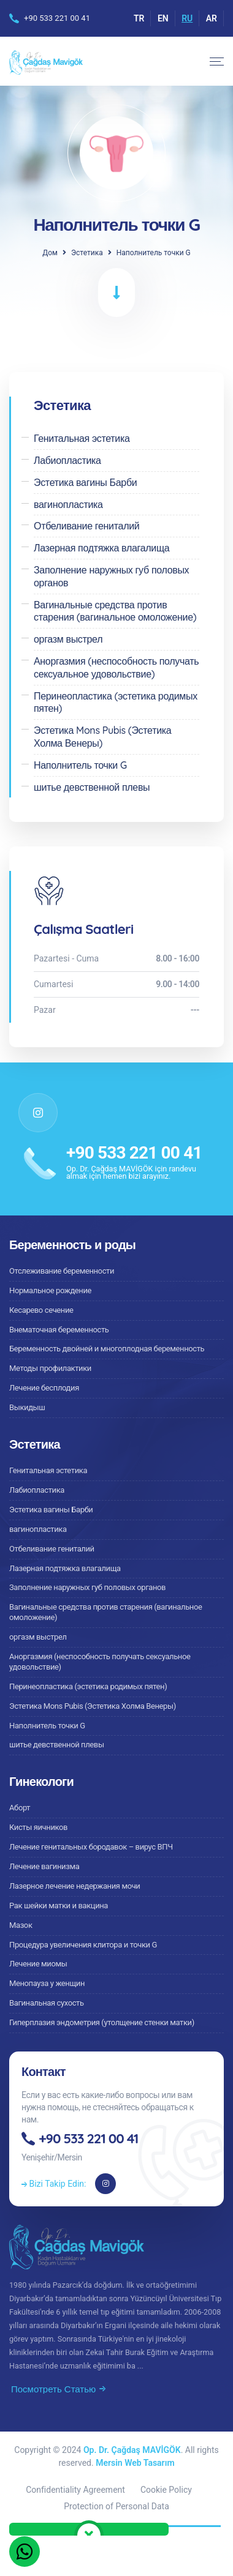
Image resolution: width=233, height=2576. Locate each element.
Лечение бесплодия (44, 1387)
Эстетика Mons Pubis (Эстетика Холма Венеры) (92, 1706)
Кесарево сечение (41, 1310)
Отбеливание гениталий (51, 1548)
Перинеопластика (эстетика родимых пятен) (88, 1686)
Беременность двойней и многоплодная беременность (106, 1348)
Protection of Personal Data (116, 2506)
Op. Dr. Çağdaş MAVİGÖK (132, 2450)
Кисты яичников (38, 1827)
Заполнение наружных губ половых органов (87, 1587)
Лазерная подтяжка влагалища (65, 1568)
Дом (50, 252)
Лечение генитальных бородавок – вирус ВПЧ (91, 1846)
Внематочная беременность (59, 1329)
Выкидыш (27, 1407)
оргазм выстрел (38, 1636)
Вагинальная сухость (46, 2002)
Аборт (19, 1807)
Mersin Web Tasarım (135, 2463)
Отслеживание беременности (61, 1270)
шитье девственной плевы (56, 1744)
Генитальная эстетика (48, 1470)
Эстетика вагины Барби (51, 1509)
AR (211, 18)
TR (139, 18)
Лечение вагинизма (44, 1866)
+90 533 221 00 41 (57, 18)
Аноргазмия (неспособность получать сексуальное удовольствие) (100, 1661)
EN (163, 18)
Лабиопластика (36, 1490)
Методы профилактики (50, 1368)
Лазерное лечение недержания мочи (74, 1886)
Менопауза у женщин (47, 1983)
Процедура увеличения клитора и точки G (83, 1944)
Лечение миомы (38, 1963)
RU (187, 18)
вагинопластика (38, 1529)
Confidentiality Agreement (75, 2490)
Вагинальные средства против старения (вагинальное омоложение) (105, 1612)
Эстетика (87, 252)
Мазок (20, 1925)
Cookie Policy (166, 2490)
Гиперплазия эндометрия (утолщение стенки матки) (101, 2022)
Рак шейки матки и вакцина (58, 1905)
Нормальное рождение (50, 1290)
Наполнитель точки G (47, 1725)
